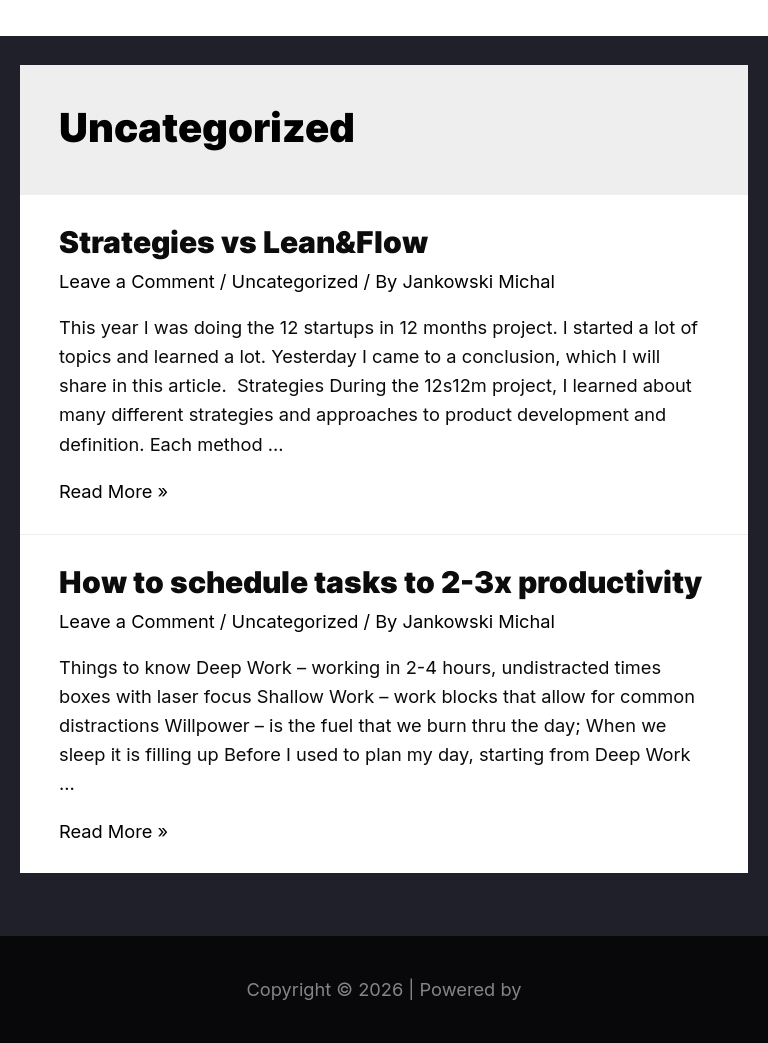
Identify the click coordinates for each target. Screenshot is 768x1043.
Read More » (113, 491)
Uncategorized (295, 281)
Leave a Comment (137, 281)
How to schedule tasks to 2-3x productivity (380, 582)
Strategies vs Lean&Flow (243, 242)
